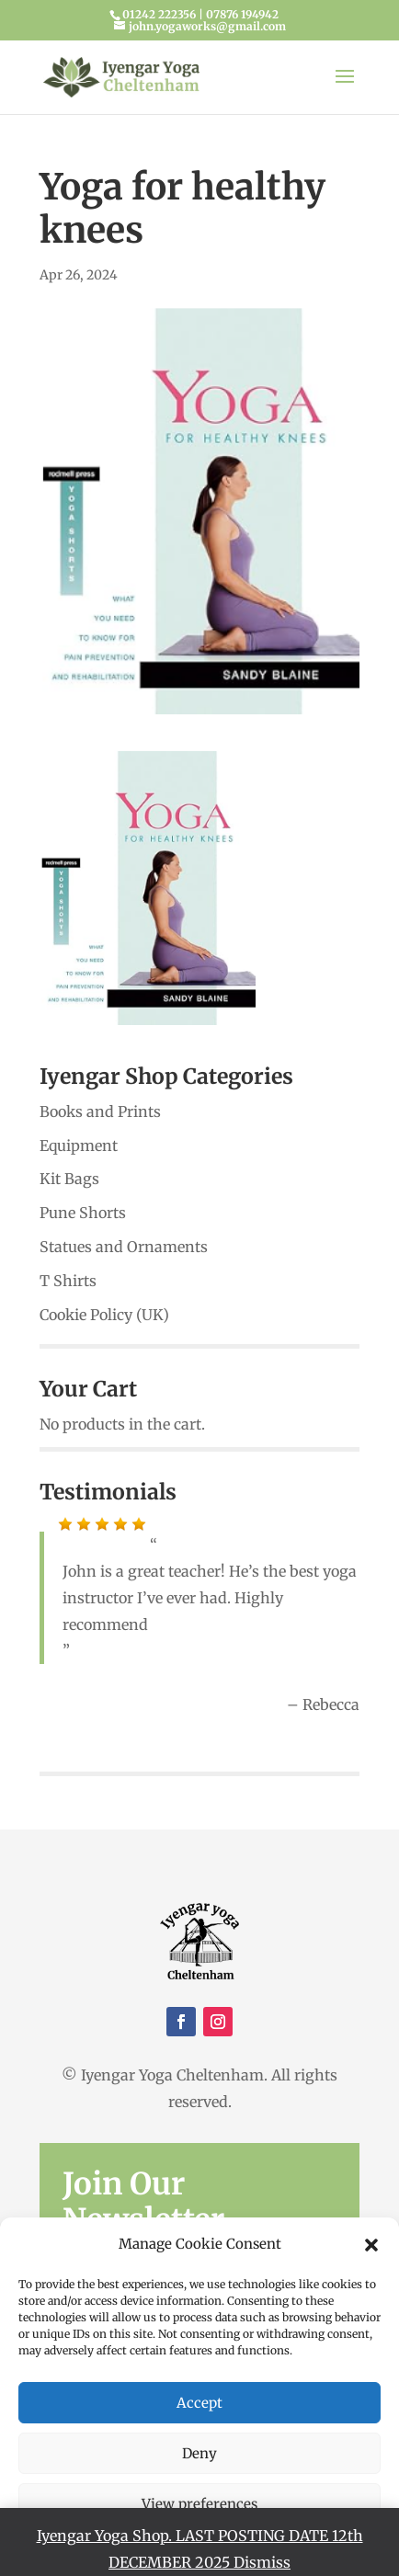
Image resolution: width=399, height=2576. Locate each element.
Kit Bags (69, 1178)
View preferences (199, 2504)
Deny (199, 2453)
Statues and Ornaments (124, 1246)
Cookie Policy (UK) (104, 1314)
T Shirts (68, 1280)
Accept (199, 2402)
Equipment (79, 1145)
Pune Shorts (83, 1212)
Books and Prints (100, 1111)
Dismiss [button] (262, 2562)
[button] (371, 2245)
